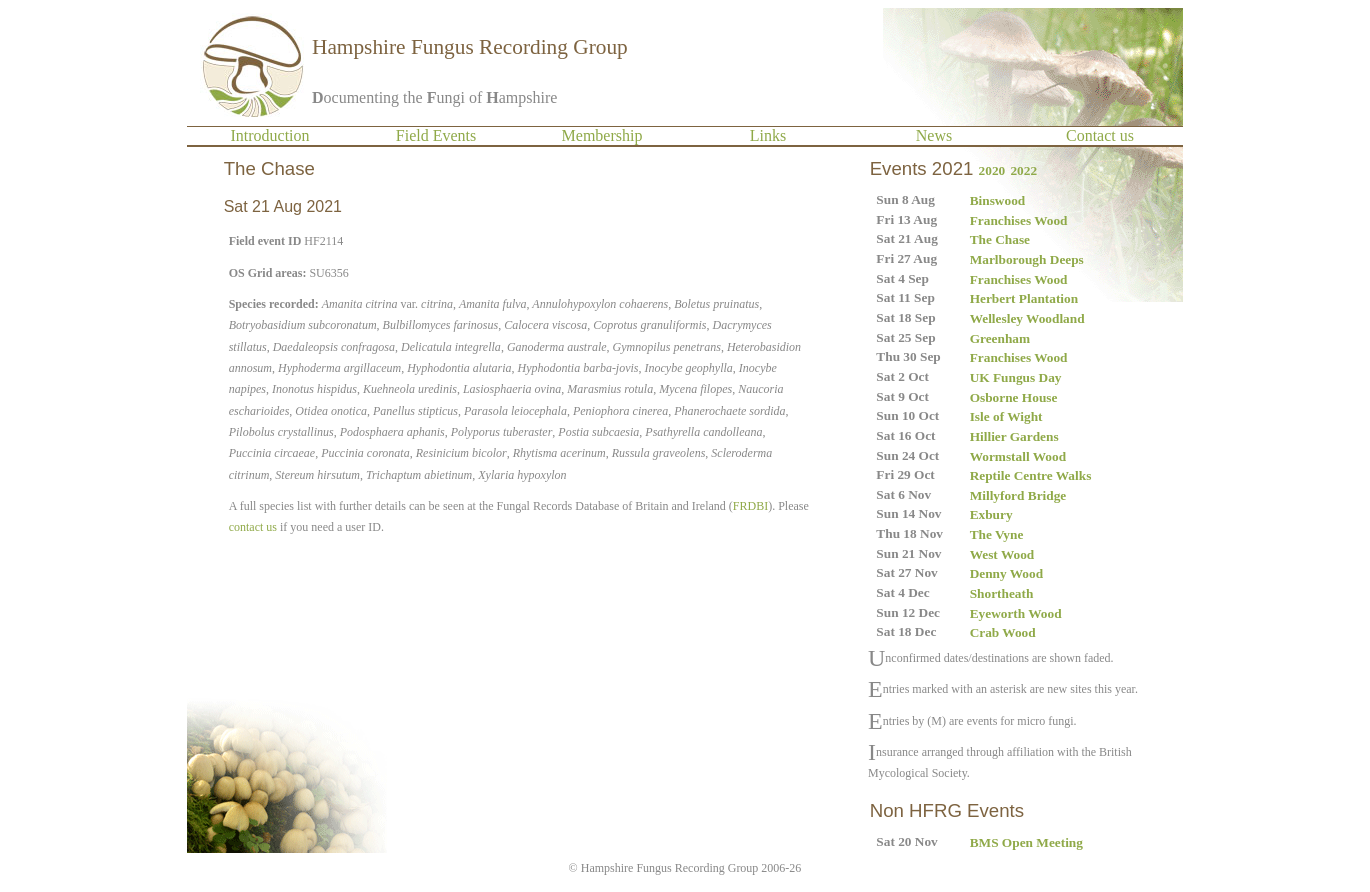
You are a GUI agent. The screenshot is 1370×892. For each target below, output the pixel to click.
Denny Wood (1006, 573)
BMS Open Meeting (1026, 842)
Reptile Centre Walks (1031, 475)
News (934, 135)
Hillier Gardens (1014, 436)
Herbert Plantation (1024, 298)
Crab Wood (1003, 632)
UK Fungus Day (1016, 377)
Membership (602, 135)
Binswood (998, 200)
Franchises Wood (1019, 220)
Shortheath (1002, 593)
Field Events (436, 135)
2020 (992, 170)
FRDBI (750, 506)
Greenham (1000, 338)
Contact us (1100, 135)
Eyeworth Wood (1016, 613)
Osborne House (1014, 397)
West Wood (1002, 554)
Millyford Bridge (1018, 495)
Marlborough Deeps (1027, 259)
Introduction (269, 135)
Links (768, 135)
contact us (253, 527)
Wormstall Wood (1018, 456)
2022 (1023, 170)
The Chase (1000, 239)
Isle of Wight (1006, 416)
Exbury (991, 514)
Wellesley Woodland (1027, 318)
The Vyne (997, 534)
